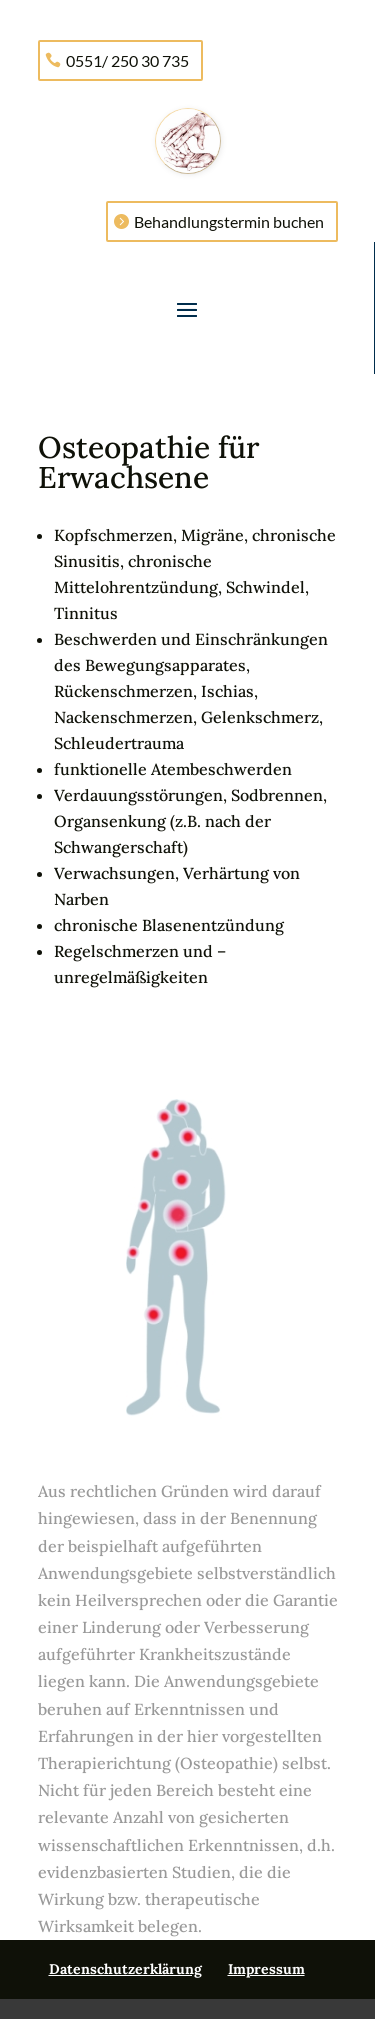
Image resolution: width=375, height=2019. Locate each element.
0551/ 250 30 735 (127, 60)
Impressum (266, 1969)
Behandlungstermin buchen (229, 221)
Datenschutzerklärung (125, 1969)
